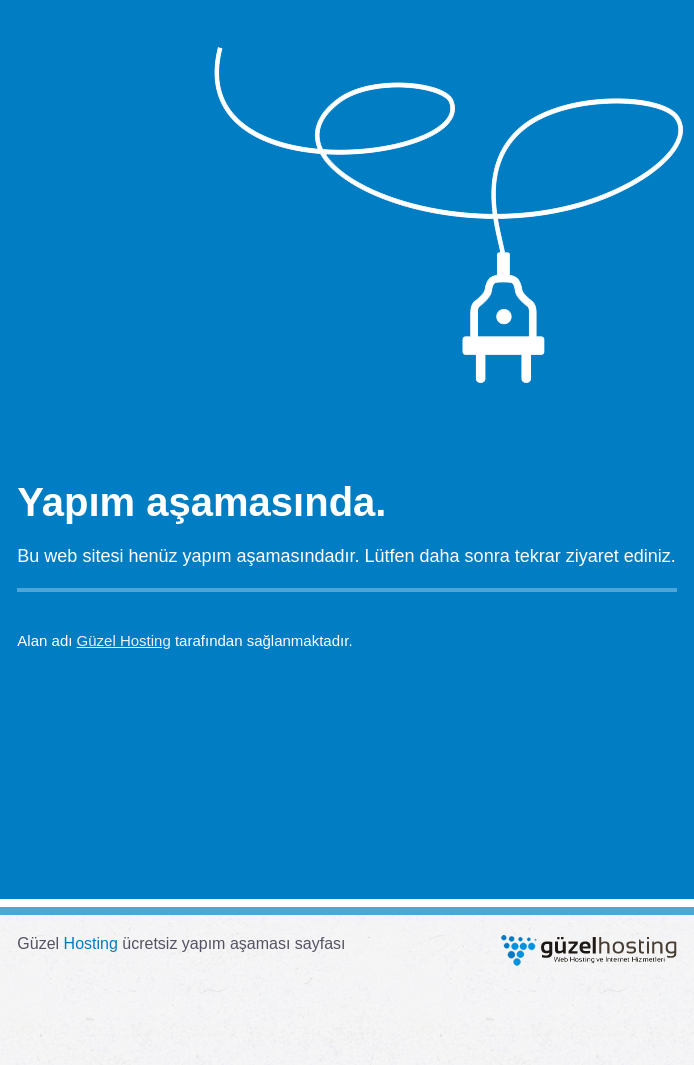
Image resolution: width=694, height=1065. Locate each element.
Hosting (91, 943)
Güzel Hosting (124, 640)
